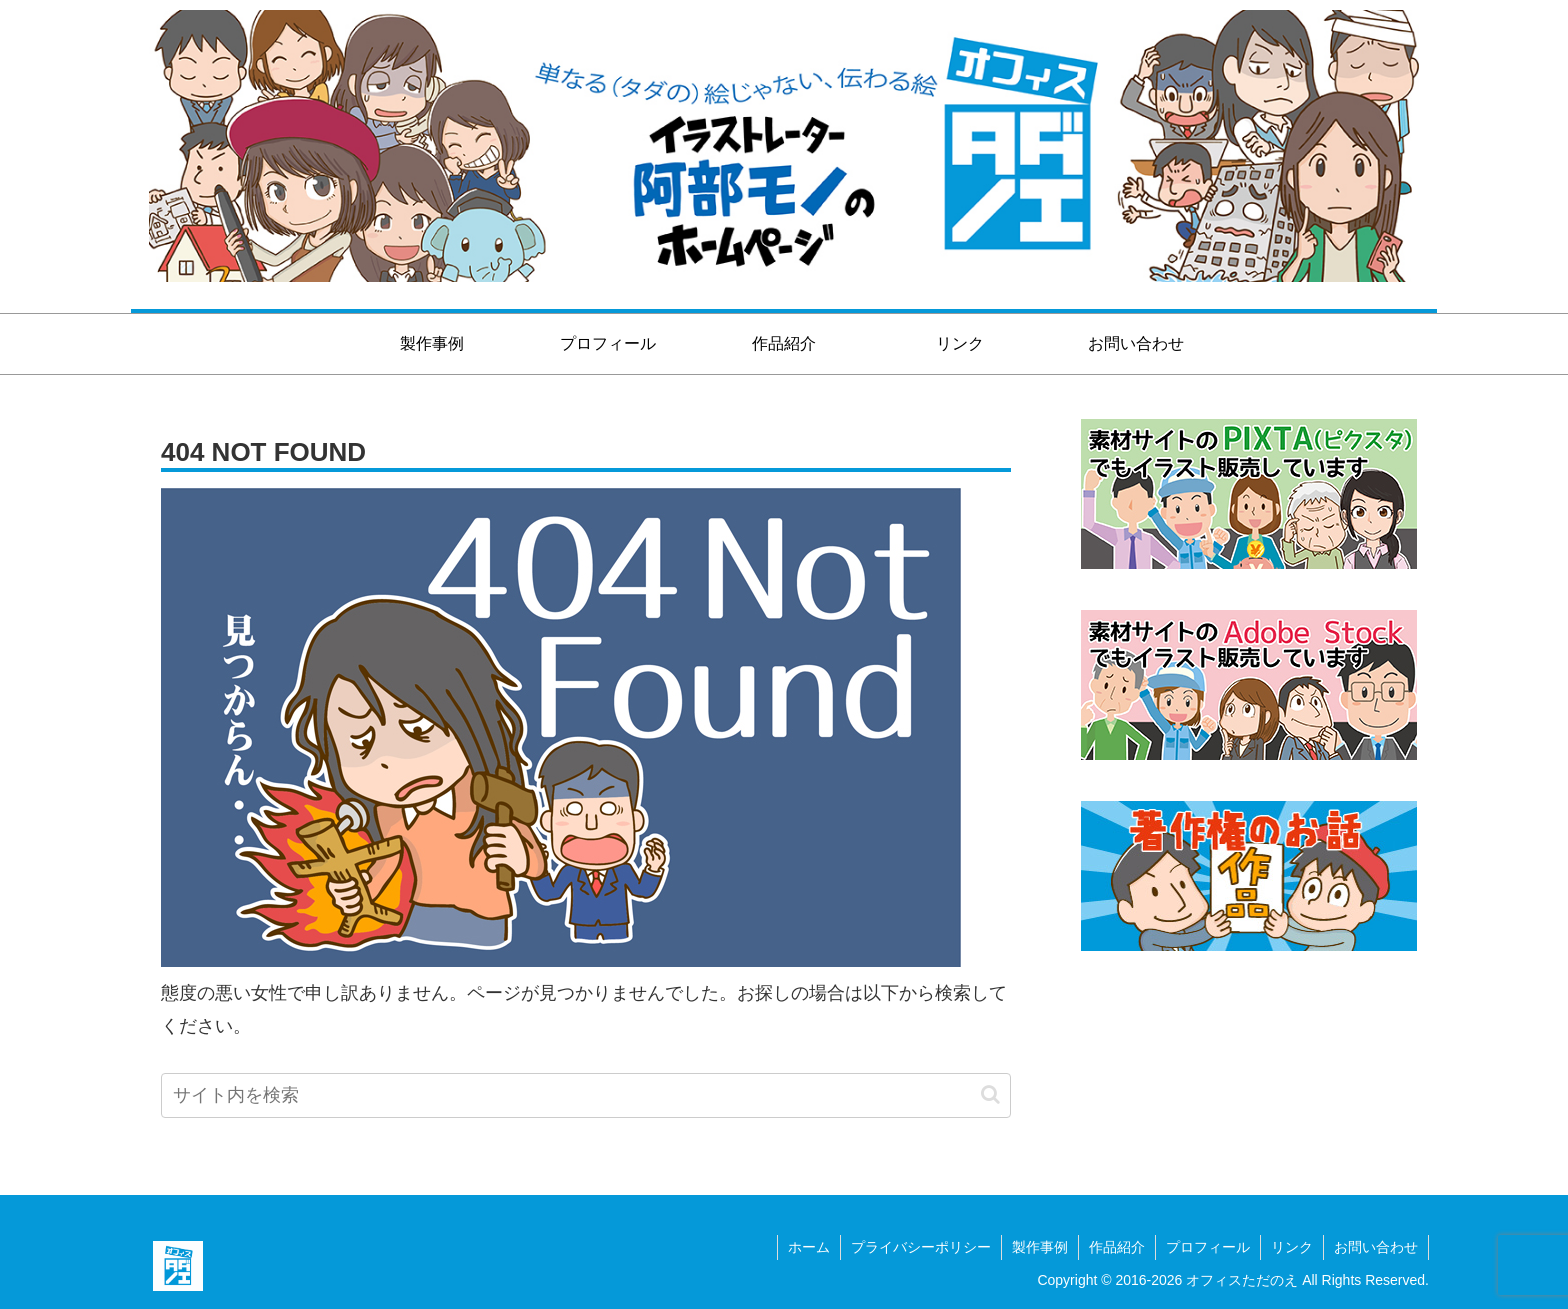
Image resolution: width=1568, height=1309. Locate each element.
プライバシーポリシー (921, 1247)
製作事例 (1040, 1247)
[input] (586, 1095)
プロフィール (1208, 1247)
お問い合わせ (1376, 1247)
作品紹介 (1117, 1247)
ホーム (809, 1247)
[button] (990, 1094)
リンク (1292, 1247)
